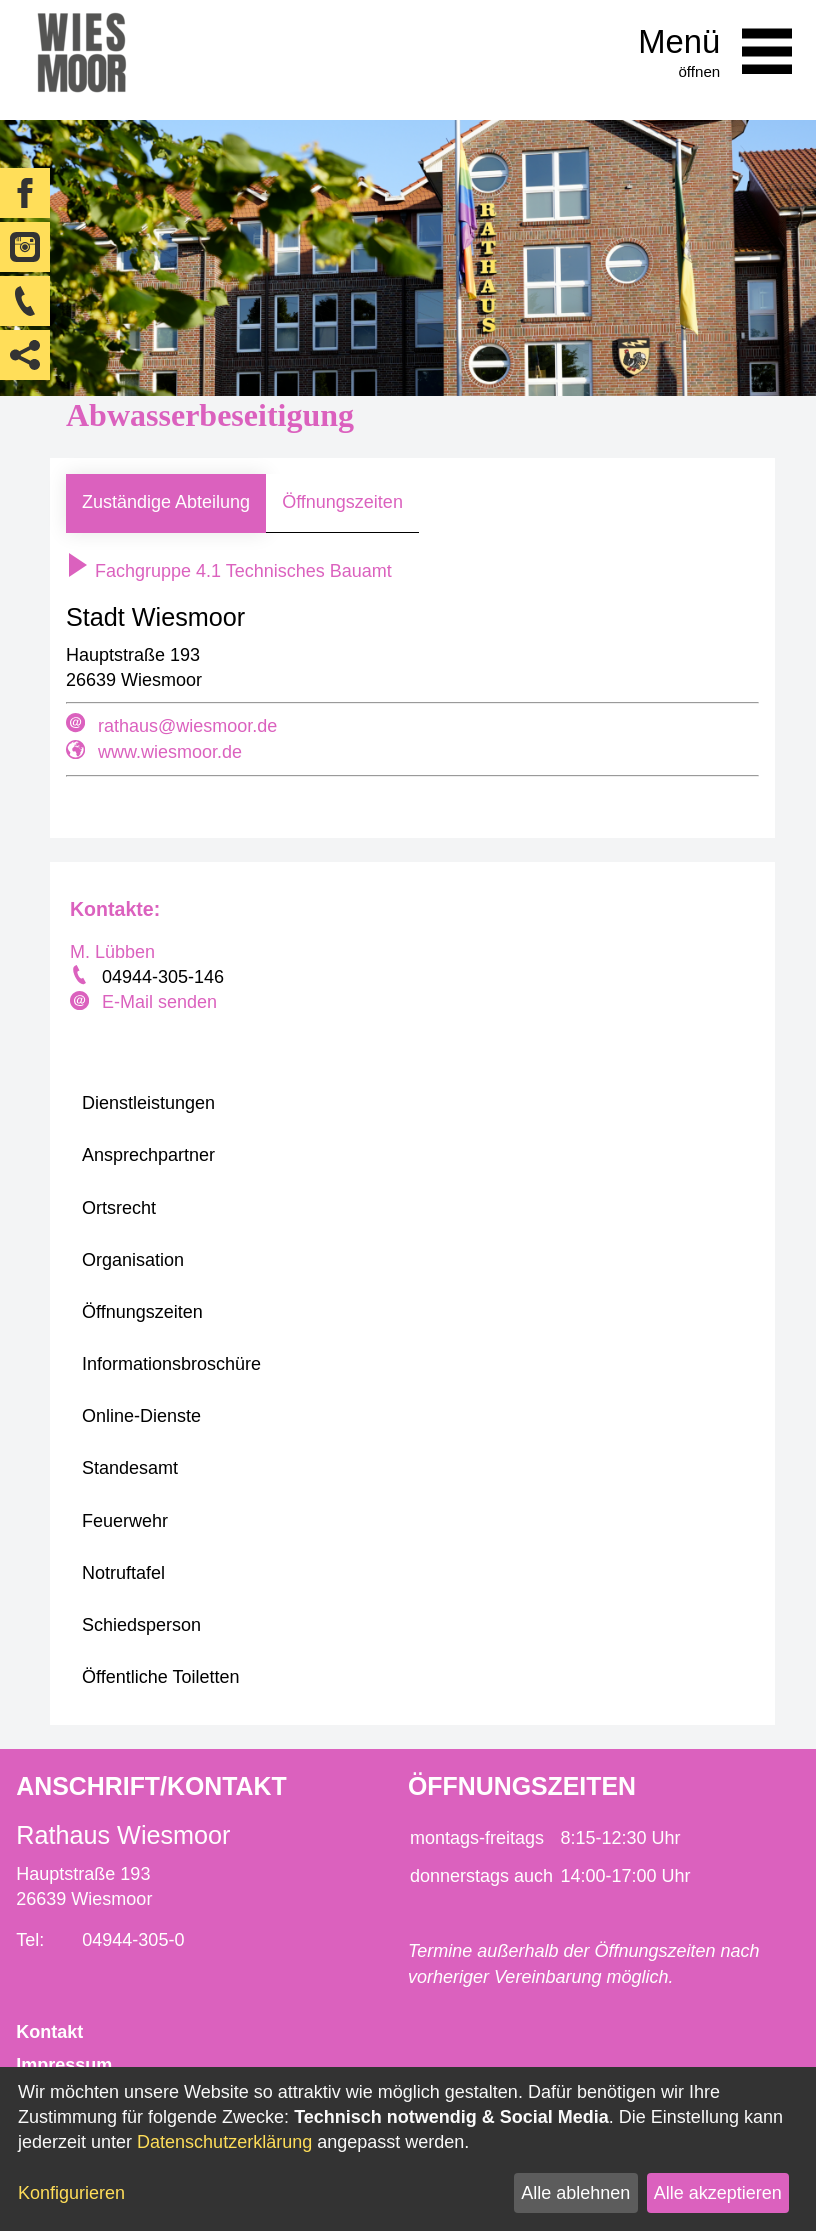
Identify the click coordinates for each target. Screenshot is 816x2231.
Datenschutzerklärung (224, 2142)
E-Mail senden (159, 1002)
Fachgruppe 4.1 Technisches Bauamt (229, 571)
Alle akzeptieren (718, 2193)
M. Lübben (112, 952)
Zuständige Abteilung (166, 502)
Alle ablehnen (575, 2193)
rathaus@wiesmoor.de (187, 726)
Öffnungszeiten (342, 502)
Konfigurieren (71, 2193)
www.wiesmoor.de (170, 752)
